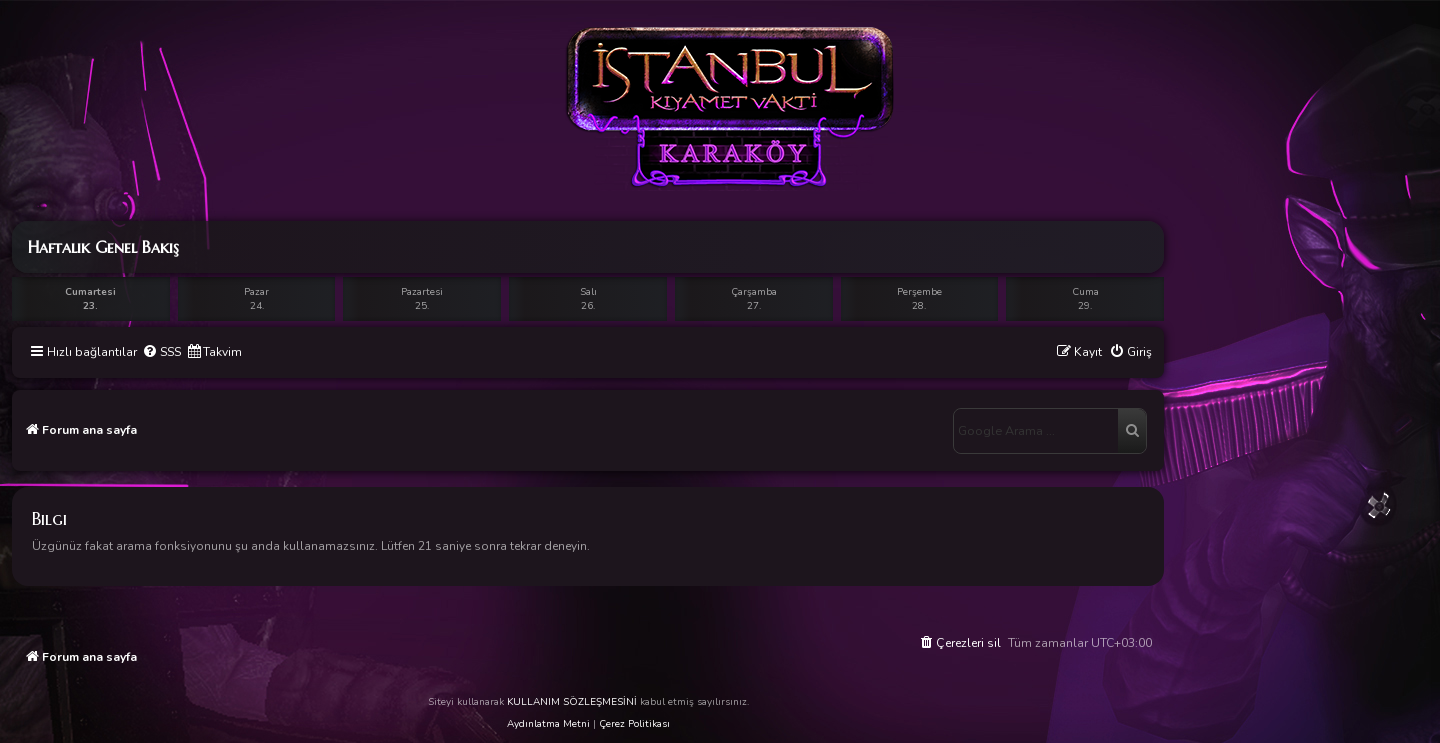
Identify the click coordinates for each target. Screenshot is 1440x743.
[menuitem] (161, 352)
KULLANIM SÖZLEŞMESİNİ (572, 702)
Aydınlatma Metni (548, 724)
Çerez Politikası (634, 724)
